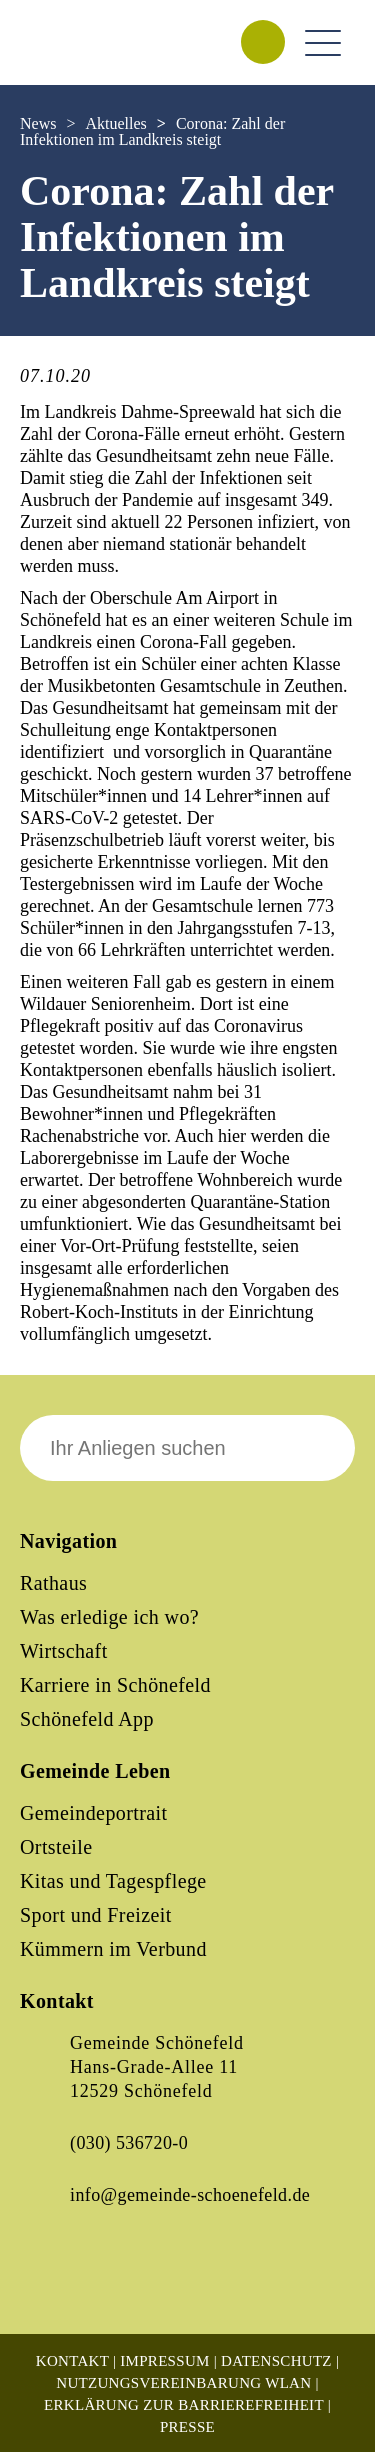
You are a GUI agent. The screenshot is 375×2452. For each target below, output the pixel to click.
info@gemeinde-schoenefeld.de (190, 2195)
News (38, 123)
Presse (187, 2427)
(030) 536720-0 (129, 2143)
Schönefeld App (87, 1719)
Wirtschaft (64, 1651)
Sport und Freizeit (96, 1915)
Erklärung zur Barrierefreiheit (184, 2405)
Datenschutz (276, 2361)
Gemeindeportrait (93, 1813)
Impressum (164, 2361)
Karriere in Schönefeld (115, 1685)
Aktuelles (115, 123)
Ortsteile (56, 1847)
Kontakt (72, 2361)
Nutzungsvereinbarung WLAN (183, 2383)
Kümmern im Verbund (113, 1949)
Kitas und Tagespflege (113, 1881)
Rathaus (53, 1583)
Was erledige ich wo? (109, 1617)
